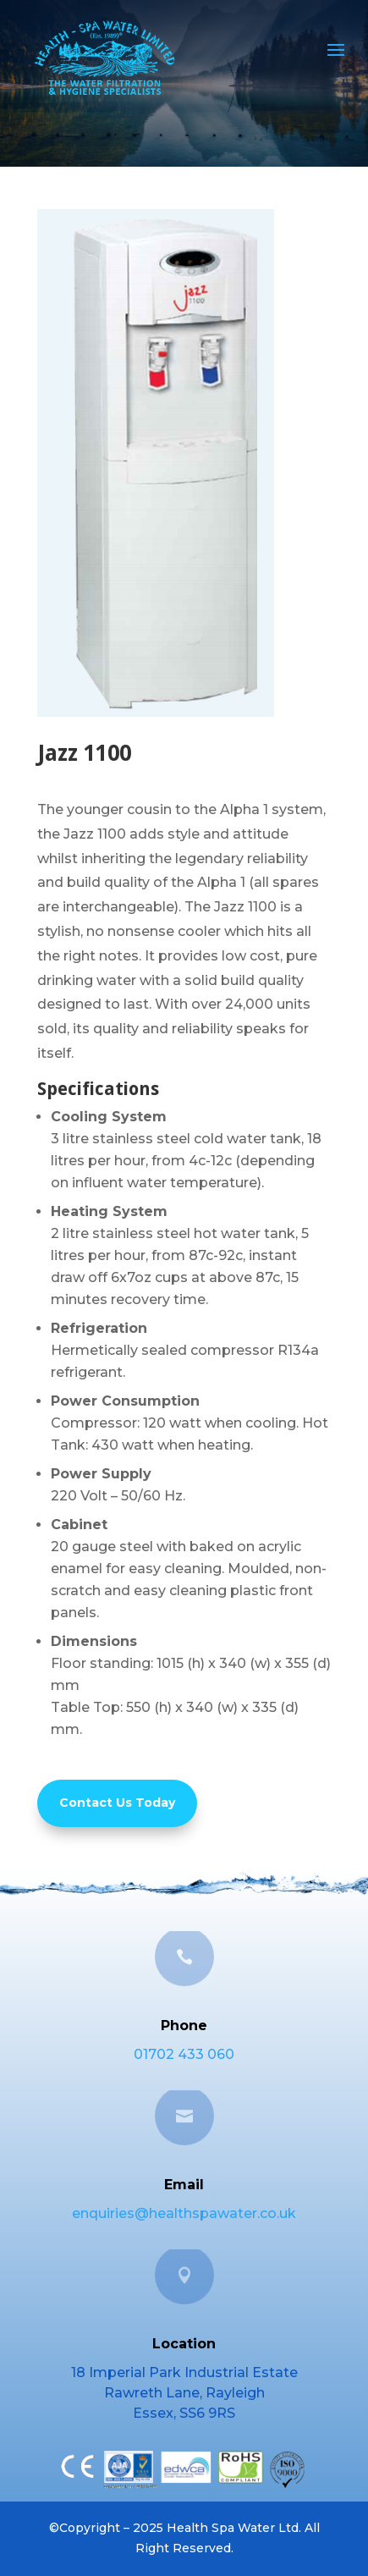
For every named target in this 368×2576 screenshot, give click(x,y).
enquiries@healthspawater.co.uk (184, 2213)
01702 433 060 (184, 2054)
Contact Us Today (117, 1802)
